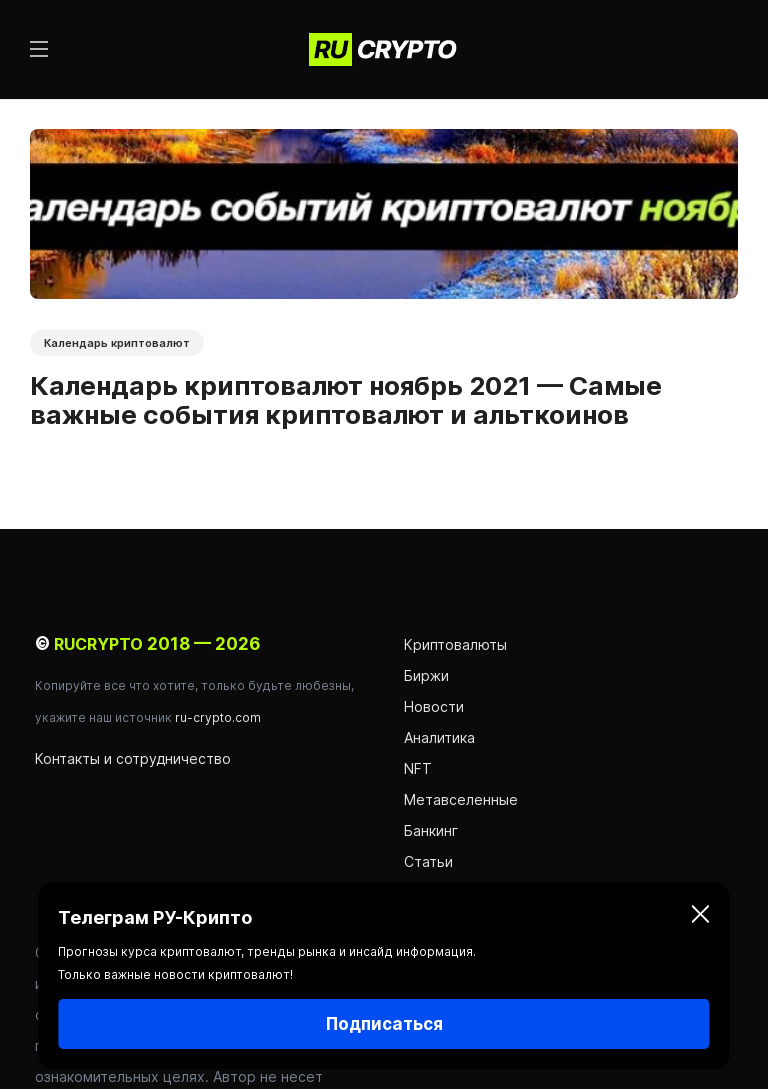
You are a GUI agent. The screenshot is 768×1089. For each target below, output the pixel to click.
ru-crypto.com (218, 717)
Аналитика (439, 737)
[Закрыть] (701, 918)
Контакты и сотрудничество (133, 758)
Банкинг (431, 830)
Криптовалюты (455, 644)
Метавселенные (461, 799)
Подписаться (384, 1024)
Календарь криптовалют (117, 343)
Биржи (426, 675)
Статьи (428, 861)
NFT (418, 768)
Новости (436, 706)
